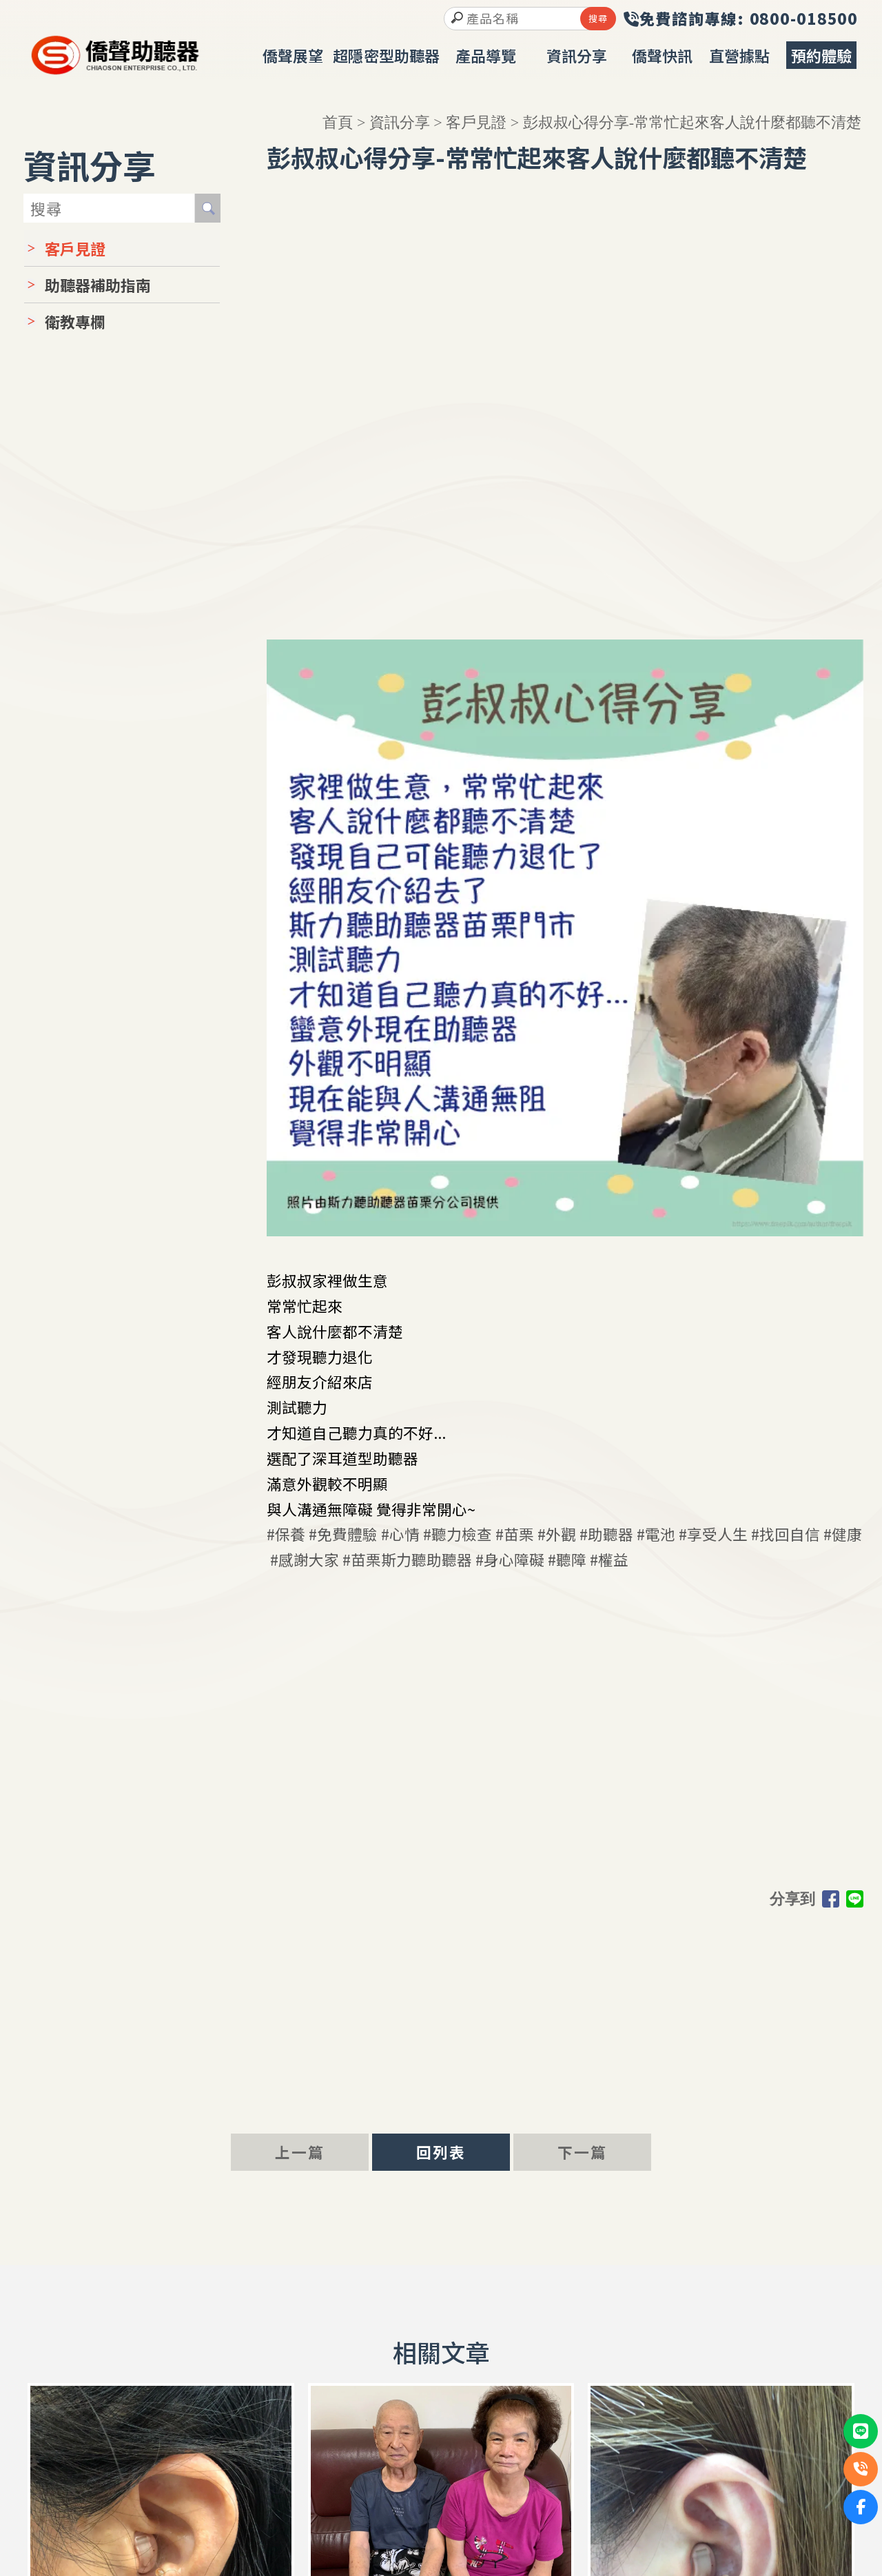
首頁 (337, 118)
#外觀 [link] (556, 1530)
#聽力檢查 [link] (457, 1530)
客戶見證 (476, 118)
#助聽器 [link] (606, 1530)
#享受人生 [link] (713, 1530)
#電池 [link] (656, 1530)
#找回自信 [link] (785, 1530)
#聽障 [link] (567, 1555)
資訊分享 (399, 118)
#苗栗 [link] (514, 1530)
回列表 (441, 2149)
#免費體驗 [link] (343, 1530)
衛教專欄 (75, 318)
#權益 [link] (609, 1555)
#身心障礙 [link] (509, 1555)
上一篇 (300, 2149)
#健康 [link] (842, 1530)
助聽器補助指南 (98, 281)
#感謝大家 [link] (304, 1555)
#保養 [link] (286, 1530)
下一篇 (582, 2149)
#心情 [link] (400, 1530)
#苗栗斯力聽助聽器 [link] (407, 1555)
